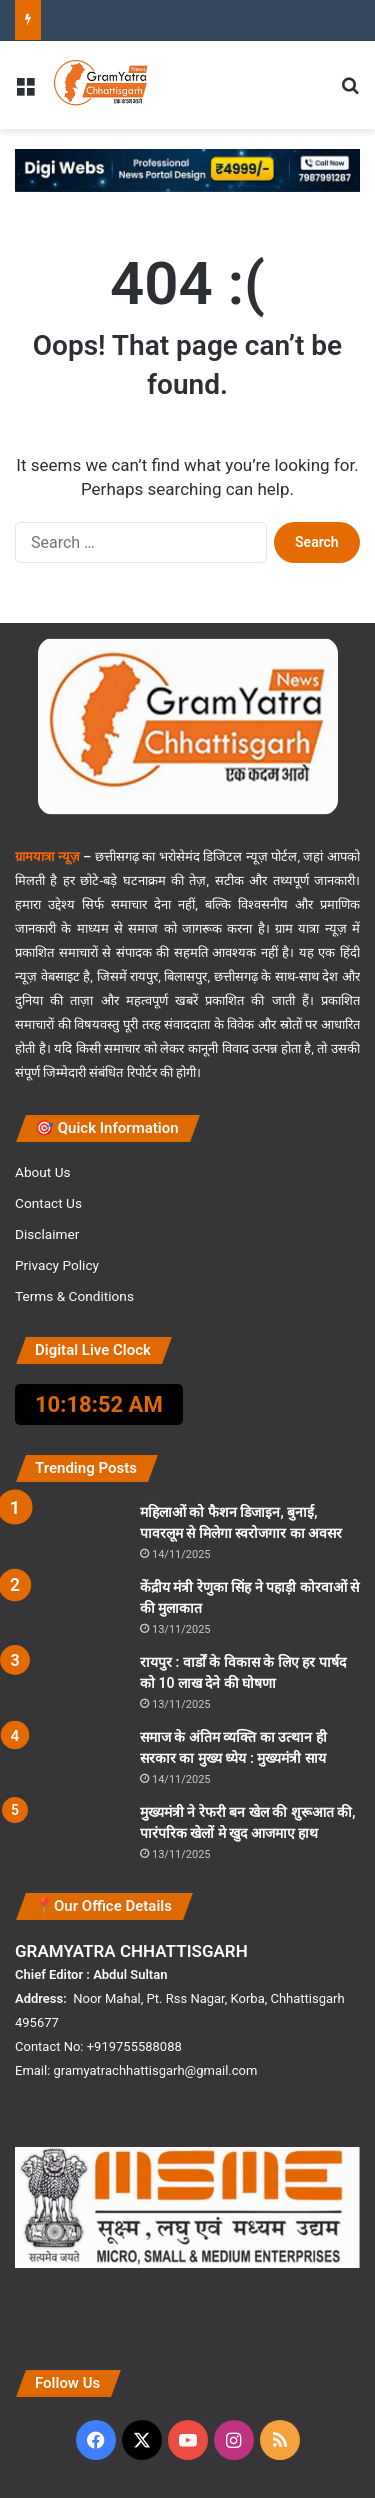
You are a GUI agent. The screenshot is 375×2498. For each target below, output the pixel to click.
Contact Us (48, 1203)
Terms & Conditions (74, 1296)
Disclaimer (47, 1234)
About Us (43, 1172)
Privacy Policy (57, 1265)
